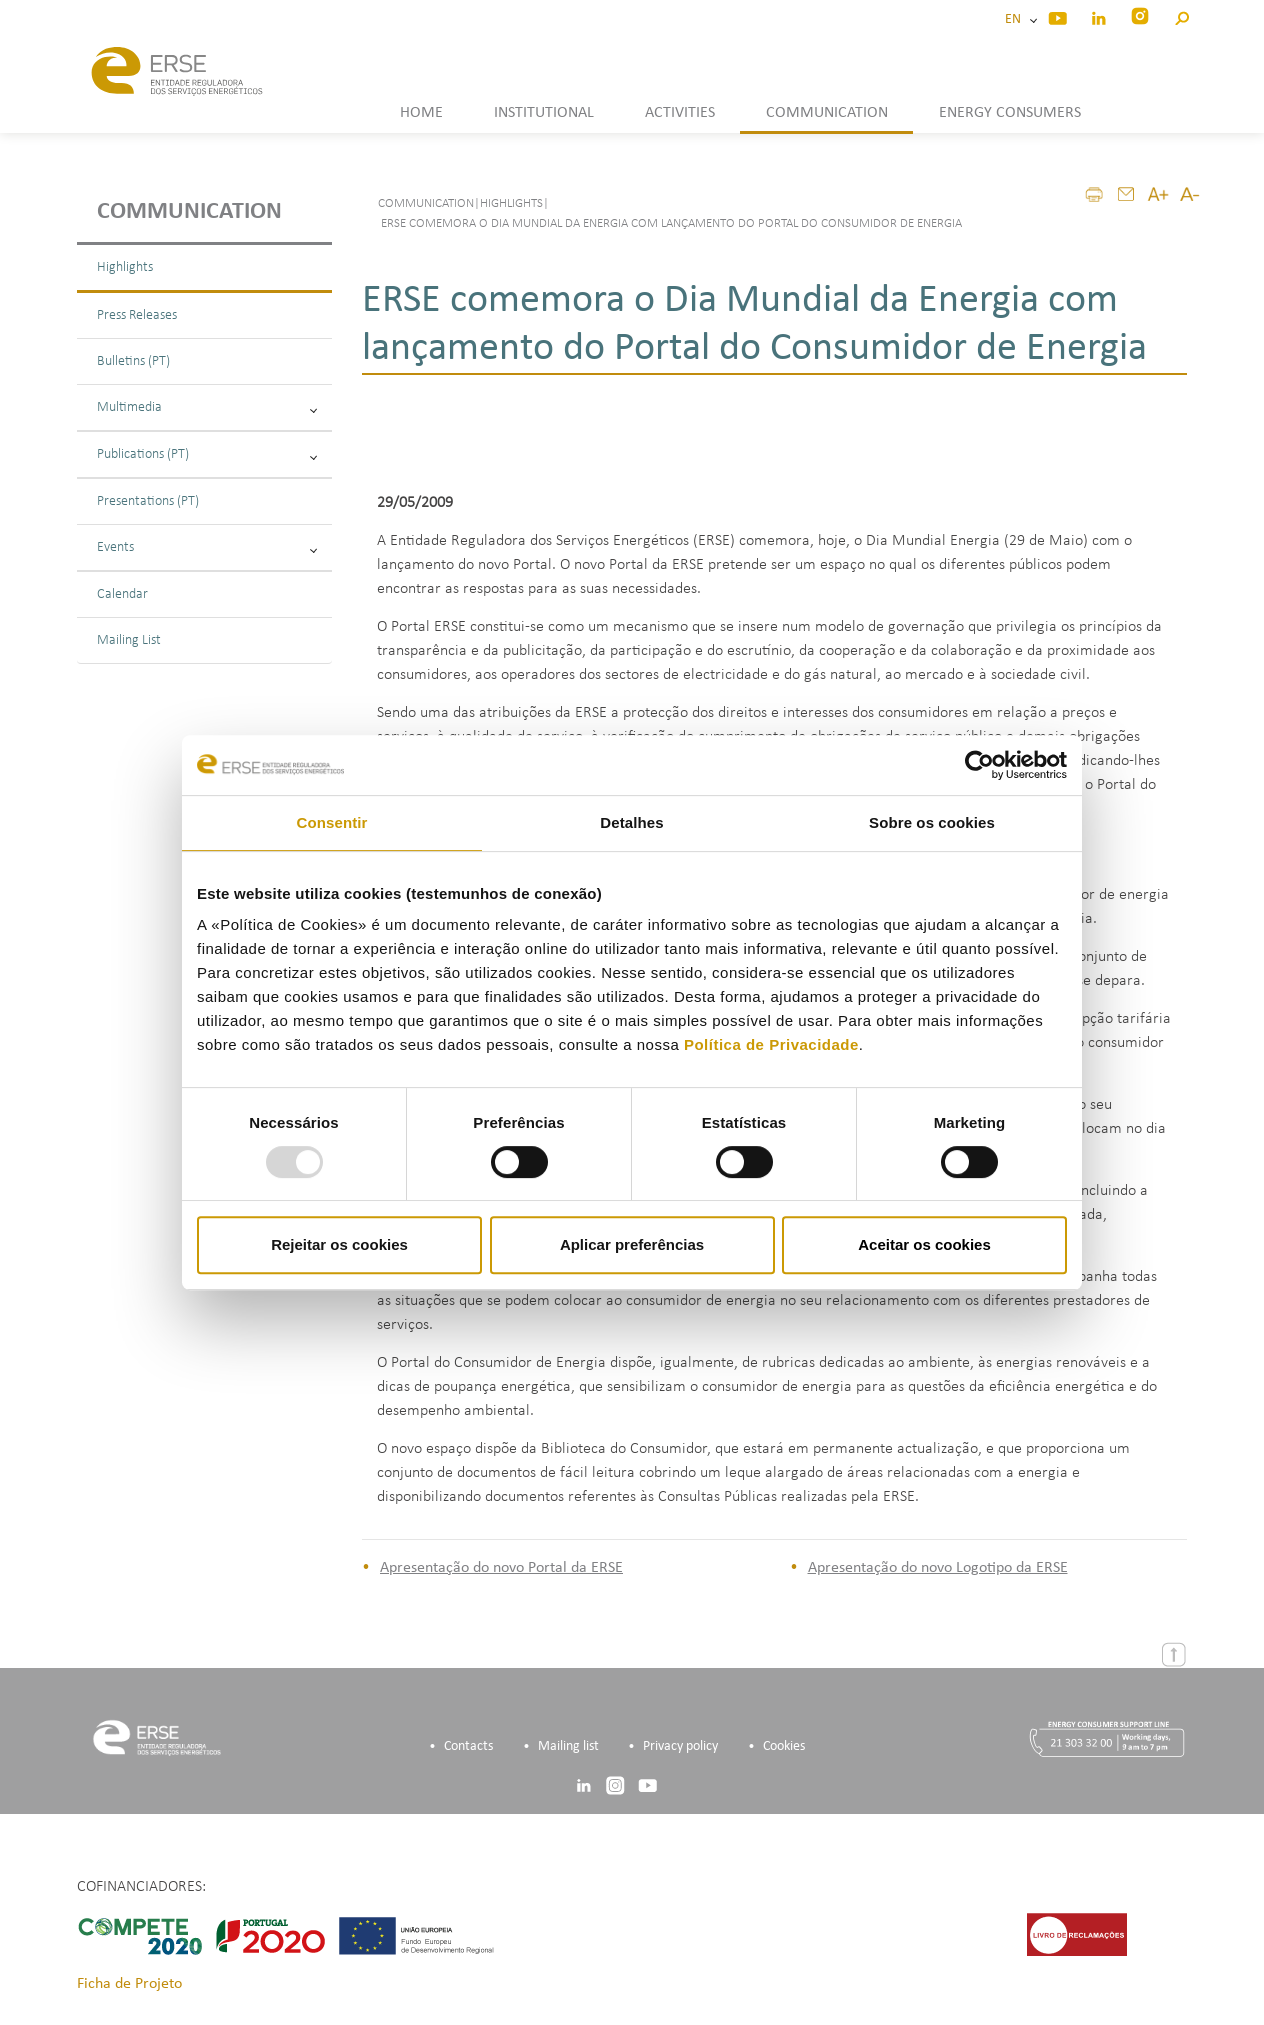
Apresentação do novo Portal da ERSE (501, 1568)
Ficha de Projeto (129, 1984)
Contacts (468, 1746)
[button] (1181, 15)
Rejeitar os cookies (339, 1244)
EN (1016, 19)
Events (207, 547)
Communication (189, 212)
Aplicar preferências (632, 1244)
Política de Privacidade (771, 1044)
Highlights (125, 267)
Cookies (784, 1746)
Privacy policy (680, 1746)
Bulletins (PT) (133, 361)
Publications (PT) (207, 454)
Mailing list (568, 1746)
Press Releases (137, 315)
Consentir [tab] (332, 822)
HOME (421, 113)
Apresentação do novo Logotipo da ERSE (938, 1568)
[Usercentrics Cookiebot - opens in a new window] (979, 765)
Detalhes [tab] (631, 822)
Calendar (122, 594)
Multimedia (207, 407)
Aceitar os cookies (924, 1244)
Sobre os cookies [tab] (932, 822)
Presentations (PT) (148, 501)
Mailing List (129, 640)
